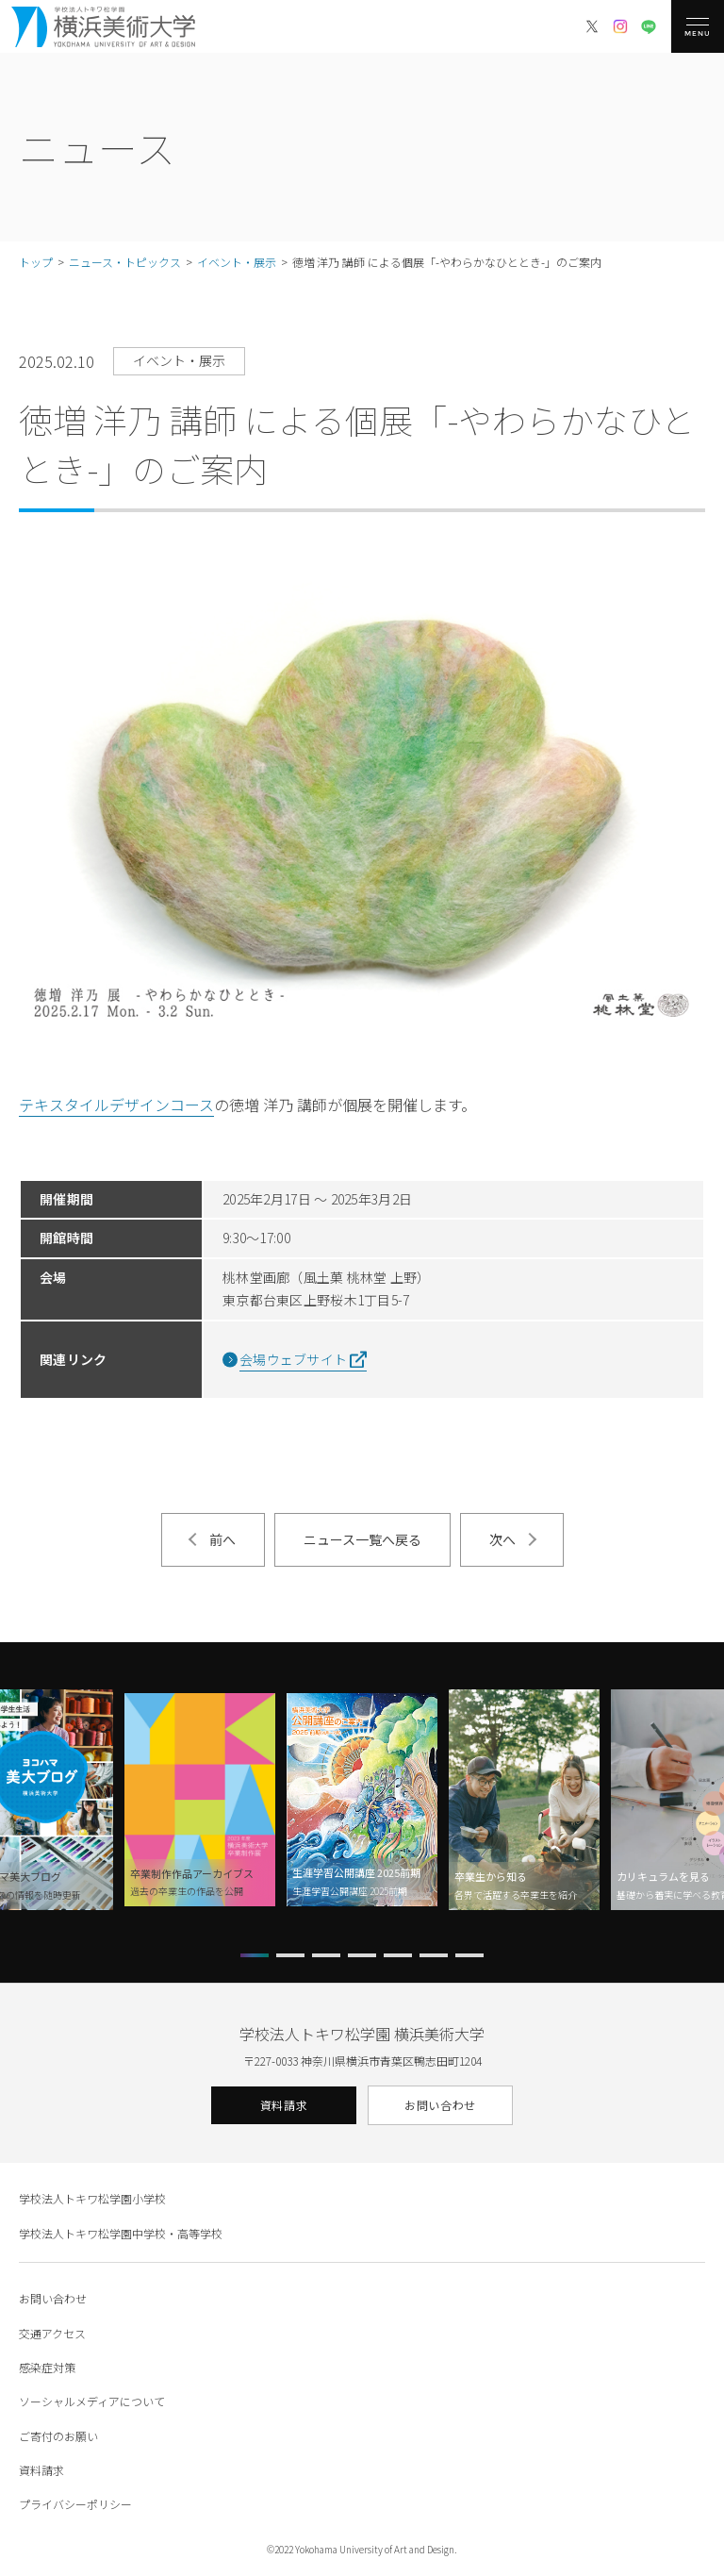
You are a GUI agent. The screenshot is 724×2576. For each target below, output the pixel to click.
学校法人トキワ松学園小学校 (92, 2198)
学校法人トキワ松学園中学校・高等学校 (120, 2233)
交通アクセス (52, 2333)
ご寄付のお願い (58, 2436)
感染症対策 (47, 2367)
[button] (254, 1955)
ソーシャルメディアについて (92, 2401)
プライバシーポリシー (75, 2504)
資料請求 (283, 2105)
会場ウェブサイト (293, 1359)
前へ (222, 1539)
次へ (502, 1539)
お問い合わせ (440, 2105)
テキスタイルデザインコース (116, 1104)
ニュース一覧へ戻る (362, 1539)
